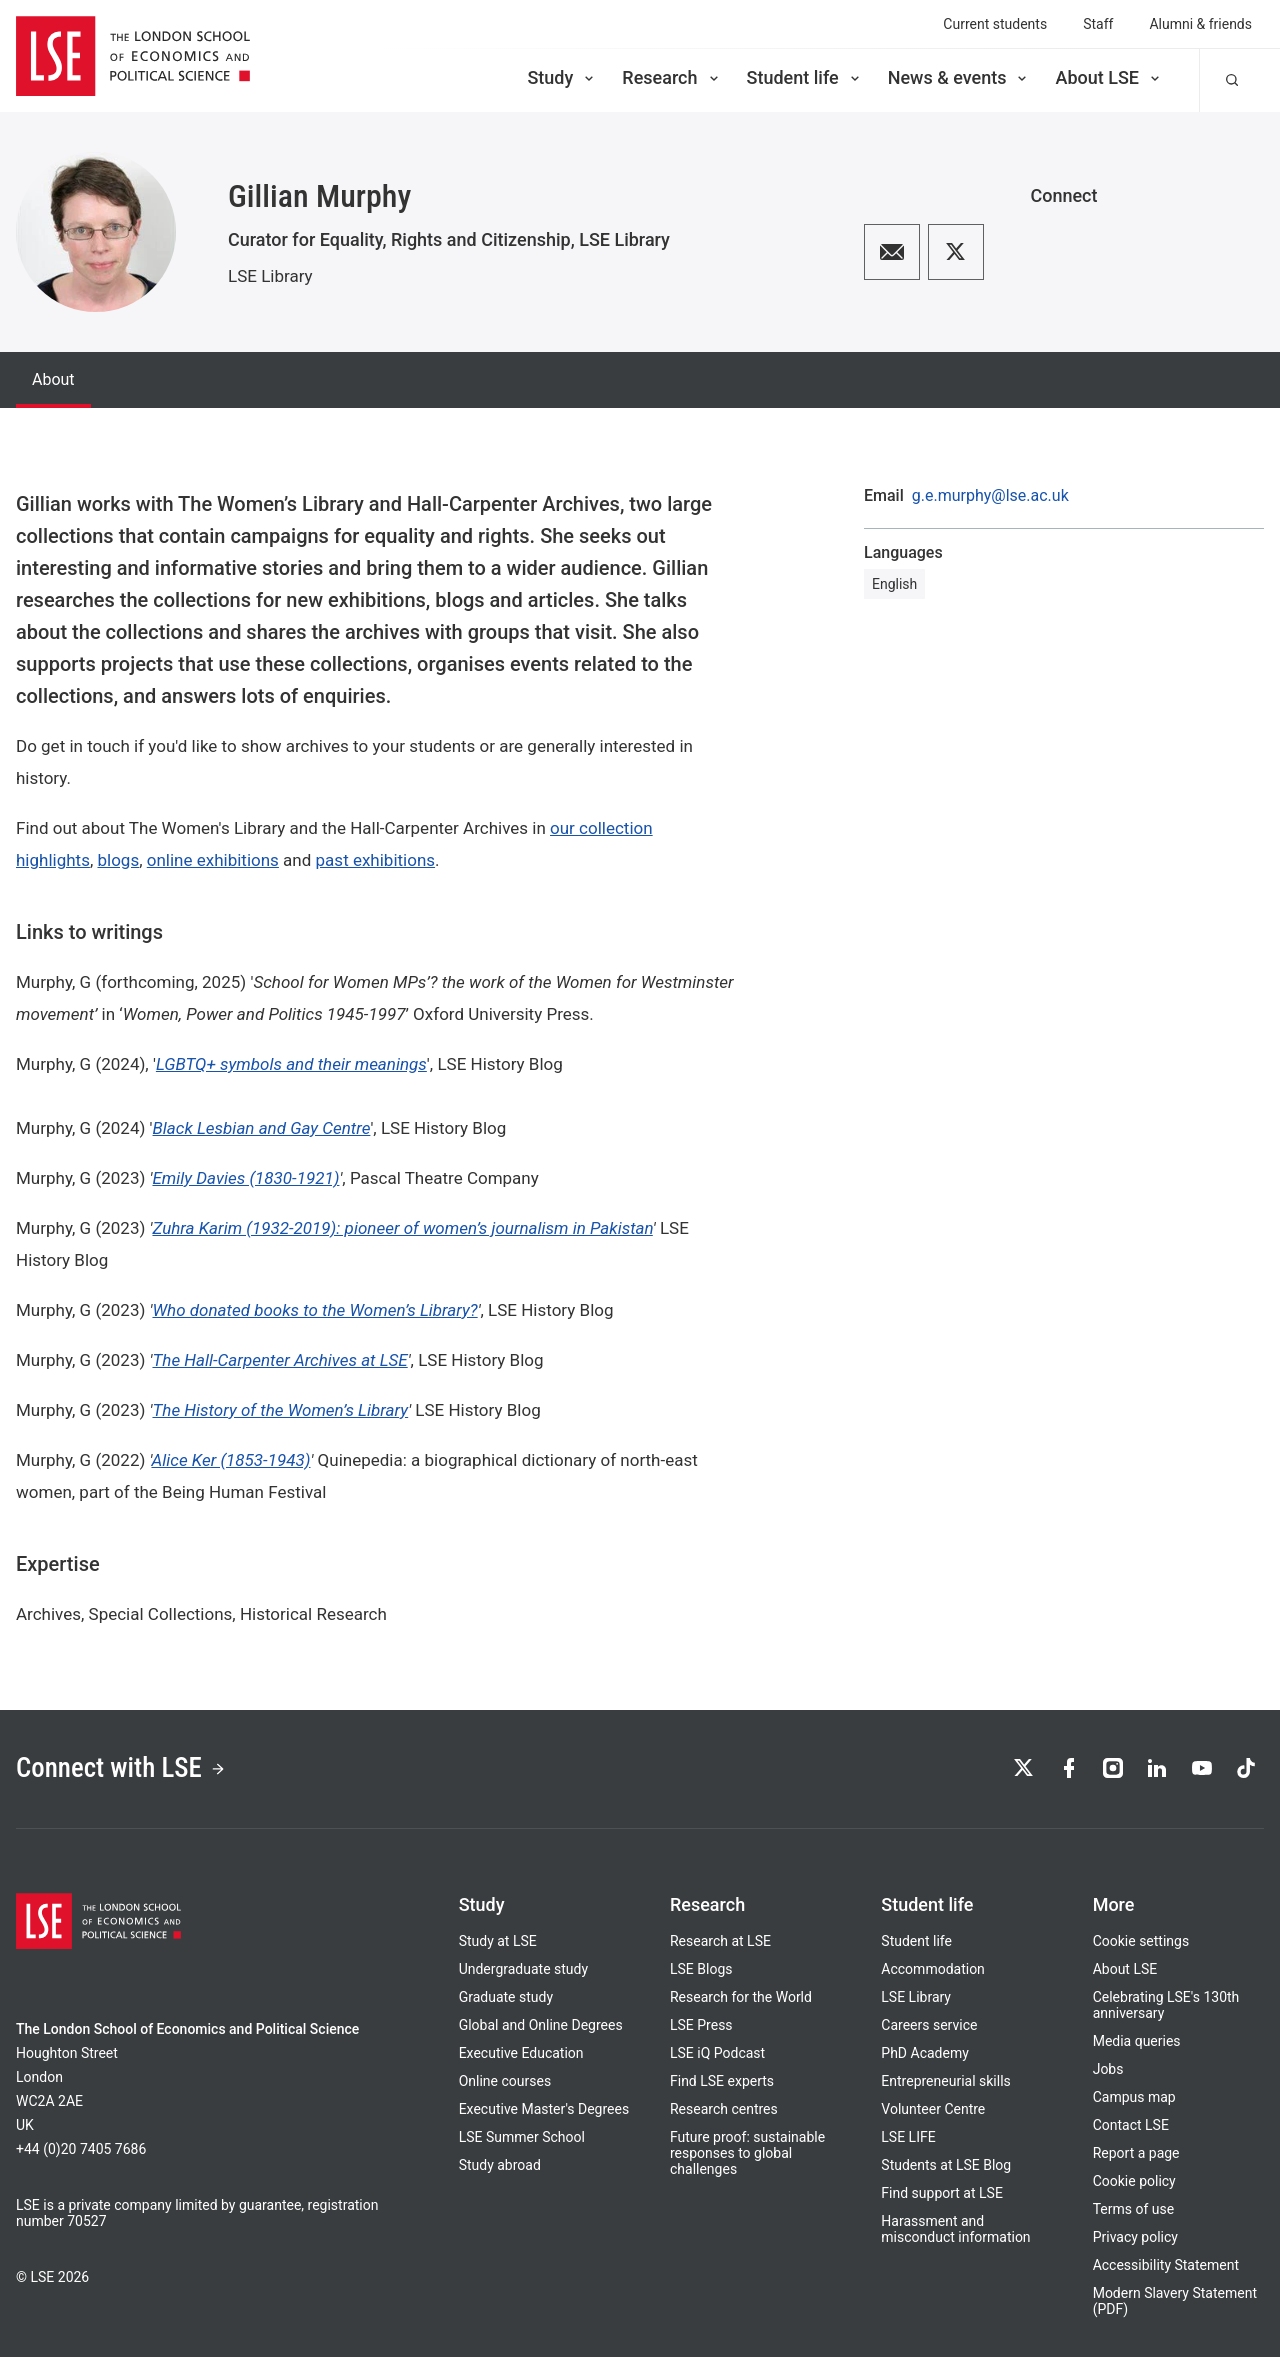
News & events (959, 77)
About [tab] (53, 379)
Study (562, 77)
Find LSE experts (722, 2091)
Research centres (724, 2119)
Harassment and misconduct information (955, 2239)
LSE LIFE (908, 2147)
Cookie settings (1141, 1951)
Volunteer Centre (933, 2119)
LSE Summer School (522, 2147)
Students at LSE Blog (946, 2175)
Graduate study (506, 2007)
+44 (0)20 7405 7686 (81, 2159)
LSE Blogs (701, 1979)
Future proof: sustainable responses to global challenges (747, 2163)
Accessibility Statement (1166, 2275)
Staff (1098, 24)
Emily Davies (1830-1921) (245, 1178)
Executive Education (521, 2063)
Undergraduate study (523, 1979)
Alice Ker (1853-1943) (230, 1460)
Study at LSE (498, 1951)
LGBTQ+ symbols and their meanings (291, 1064)
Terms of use (1134, 2219)
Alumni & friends (1200, 24)
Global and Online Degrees (541, 2035)
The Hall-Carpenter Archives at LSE (279, 1360)
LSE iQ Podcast (717, 2063)
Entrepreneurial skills (945, 2091)
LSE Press (701, 2035)
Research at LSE (720, 1951)
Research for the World (741, 2007)
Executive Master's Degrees (544, 2119)
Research (671, 77)
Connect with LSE (138, 1774)
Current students (995, 24)
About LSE (1109, 77)
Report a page (1136, 2163)
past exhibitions (376, 860)
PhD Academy (925, 2063)
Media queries (1137, 2051)
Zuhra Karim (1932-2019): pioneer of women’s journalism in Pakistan (402, 1228)
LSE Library (270, 276)
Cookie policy (1134, 2191)
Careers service (929, 2035)
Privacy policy (1135, 2247)
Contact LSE (1131, 2135)
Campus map (1134, 2107)
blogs (118, 860)
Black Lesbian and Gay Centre (262, 1128)
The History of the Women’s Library (280, 1410)
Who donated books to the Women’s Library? (314, 1310)
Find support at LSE (942, 2203)
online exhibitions (213, 860)
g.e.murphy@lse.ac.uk (990, 496)
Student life (805, 77)
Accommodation (933, 1979)
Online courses (505, 2091)
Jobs (1108, 2079)
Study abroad (500, 2175)
